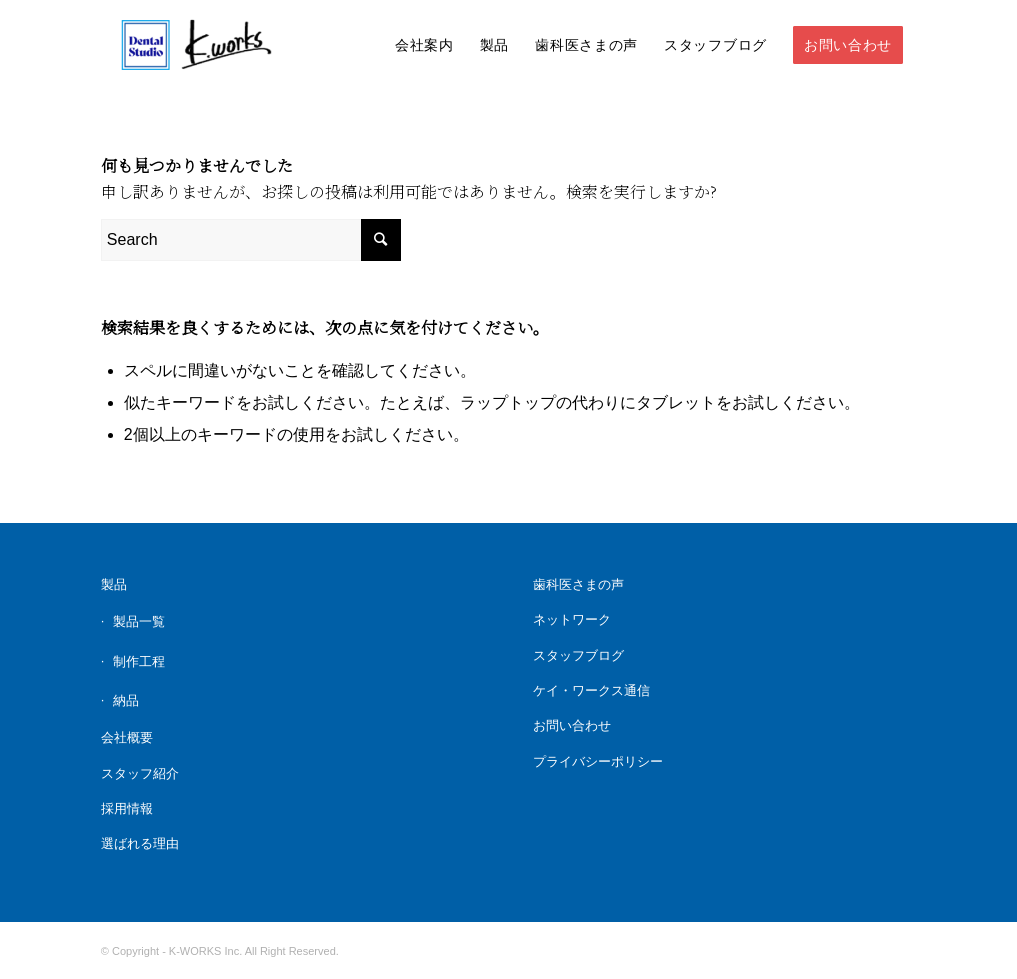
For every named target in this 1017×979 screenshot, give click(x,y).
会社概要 (127, 737)
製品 (114, 584)
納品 (126, 700)
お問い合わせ (572, 725)
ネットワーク (572, 619)
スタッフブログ (578, 655)
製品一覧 (139, 621)
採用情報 (127, 808)
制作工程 (139, 661)
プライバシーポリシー (598, 761)
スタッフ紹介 (140, 773)
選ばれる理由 (140, 843)
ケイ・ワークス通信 (591, 690)
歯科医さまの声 (578, 584)
